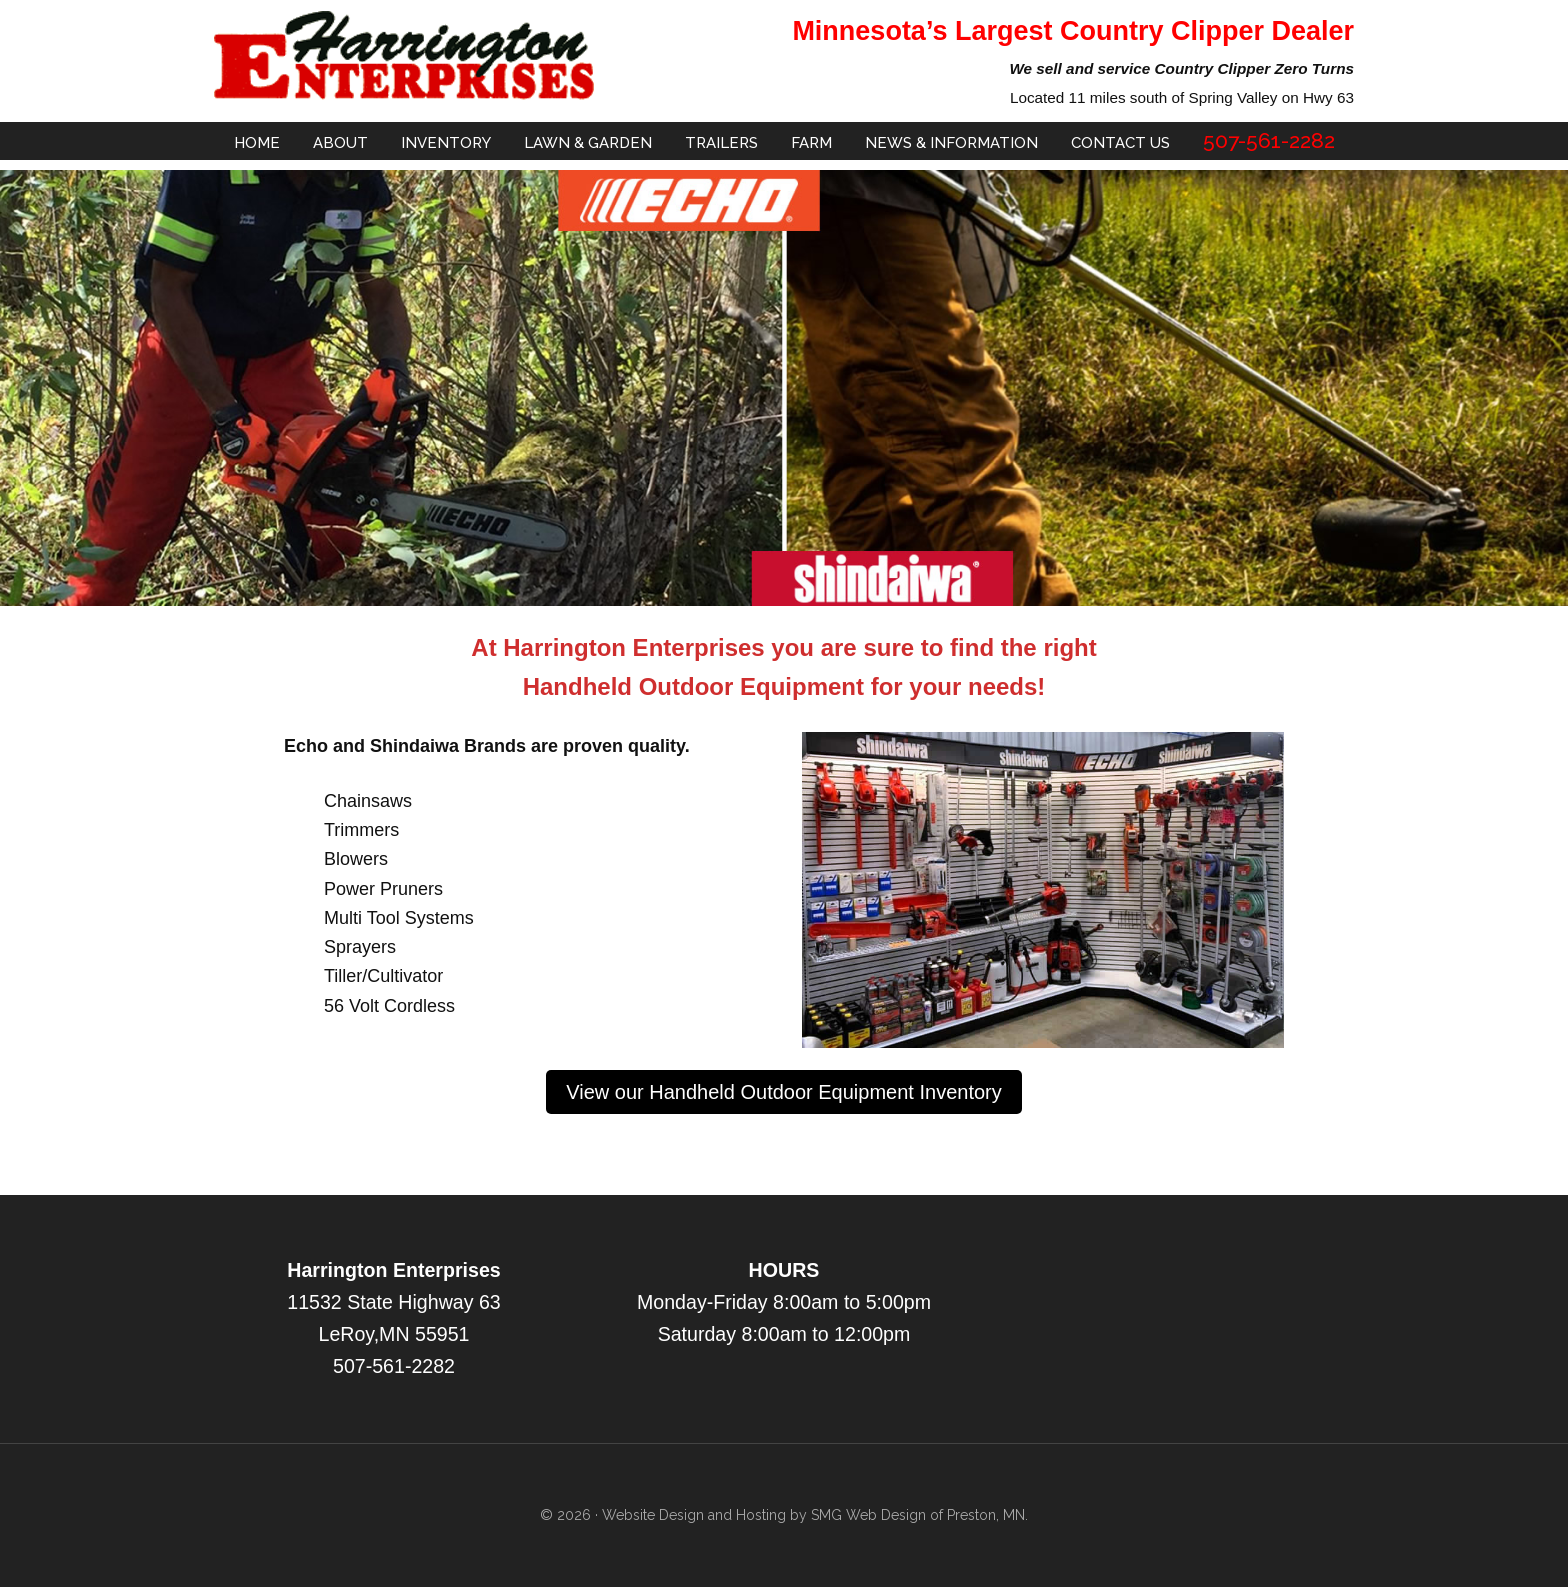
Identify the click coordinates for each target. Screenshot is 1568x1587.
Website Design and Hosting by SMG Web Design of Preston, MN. (815, 1515)
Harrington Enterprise (404, 55)
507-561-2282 (394, 1366)
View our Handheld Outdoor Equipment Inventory (783, 1092)
